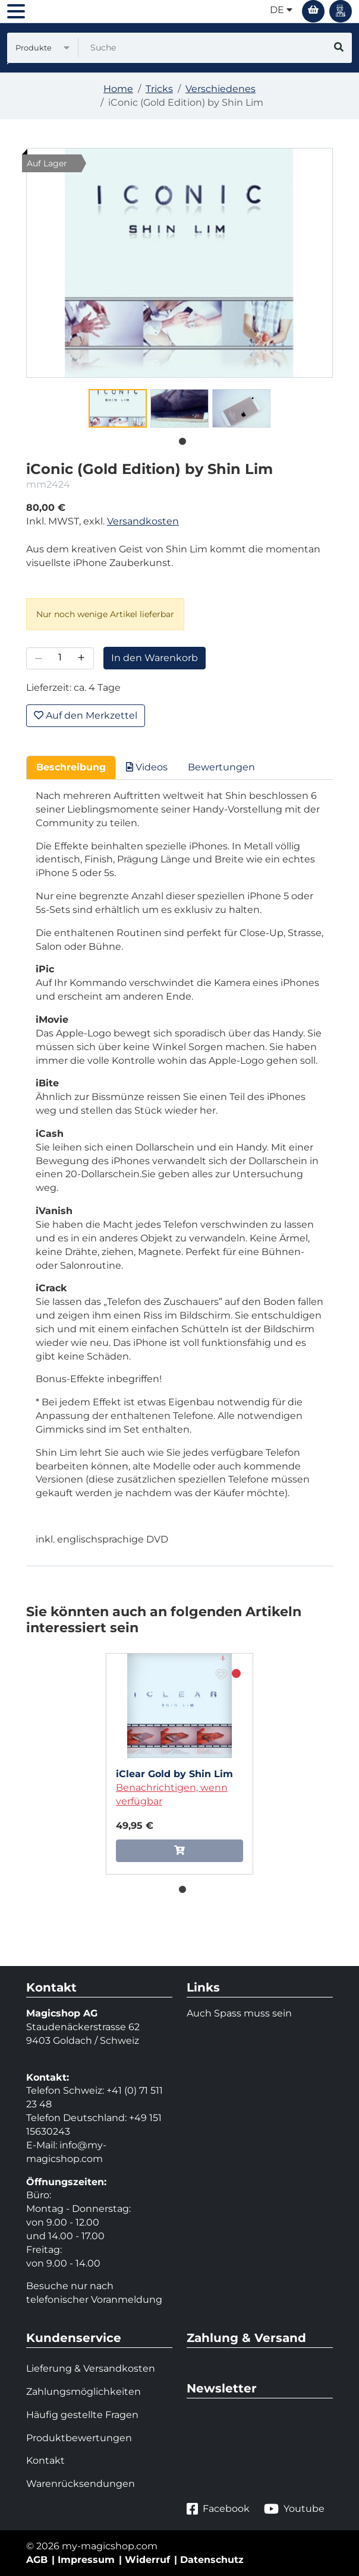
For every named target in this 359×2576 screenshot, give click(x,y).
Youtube (294, 2508)
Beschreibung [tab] (71, 767)
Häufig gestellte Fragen (82, 2414)
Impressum (86, 2559)
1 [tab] (179, 439)
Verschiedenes (220, 88)
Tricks (159, 88)
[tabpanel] (118, 408)
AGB (37, 2559)
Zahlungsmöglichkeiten (83, 2391)
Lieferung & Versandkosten (90, 2368)
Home (118, 88)
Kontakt (45, 2460)
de (281, 9)
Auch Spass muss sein (239, 2013)
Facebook (218, 2508)
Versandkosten (143, 521)
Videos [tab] (147, 767)
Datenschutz (212, 2559)
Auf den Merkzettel (85, 715)
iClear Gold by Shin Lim (174, 1774)
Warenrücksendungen (80, 2483)
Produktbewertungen (79, 2438)
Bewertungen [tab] (221, 767)
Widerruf (147, 2559)
